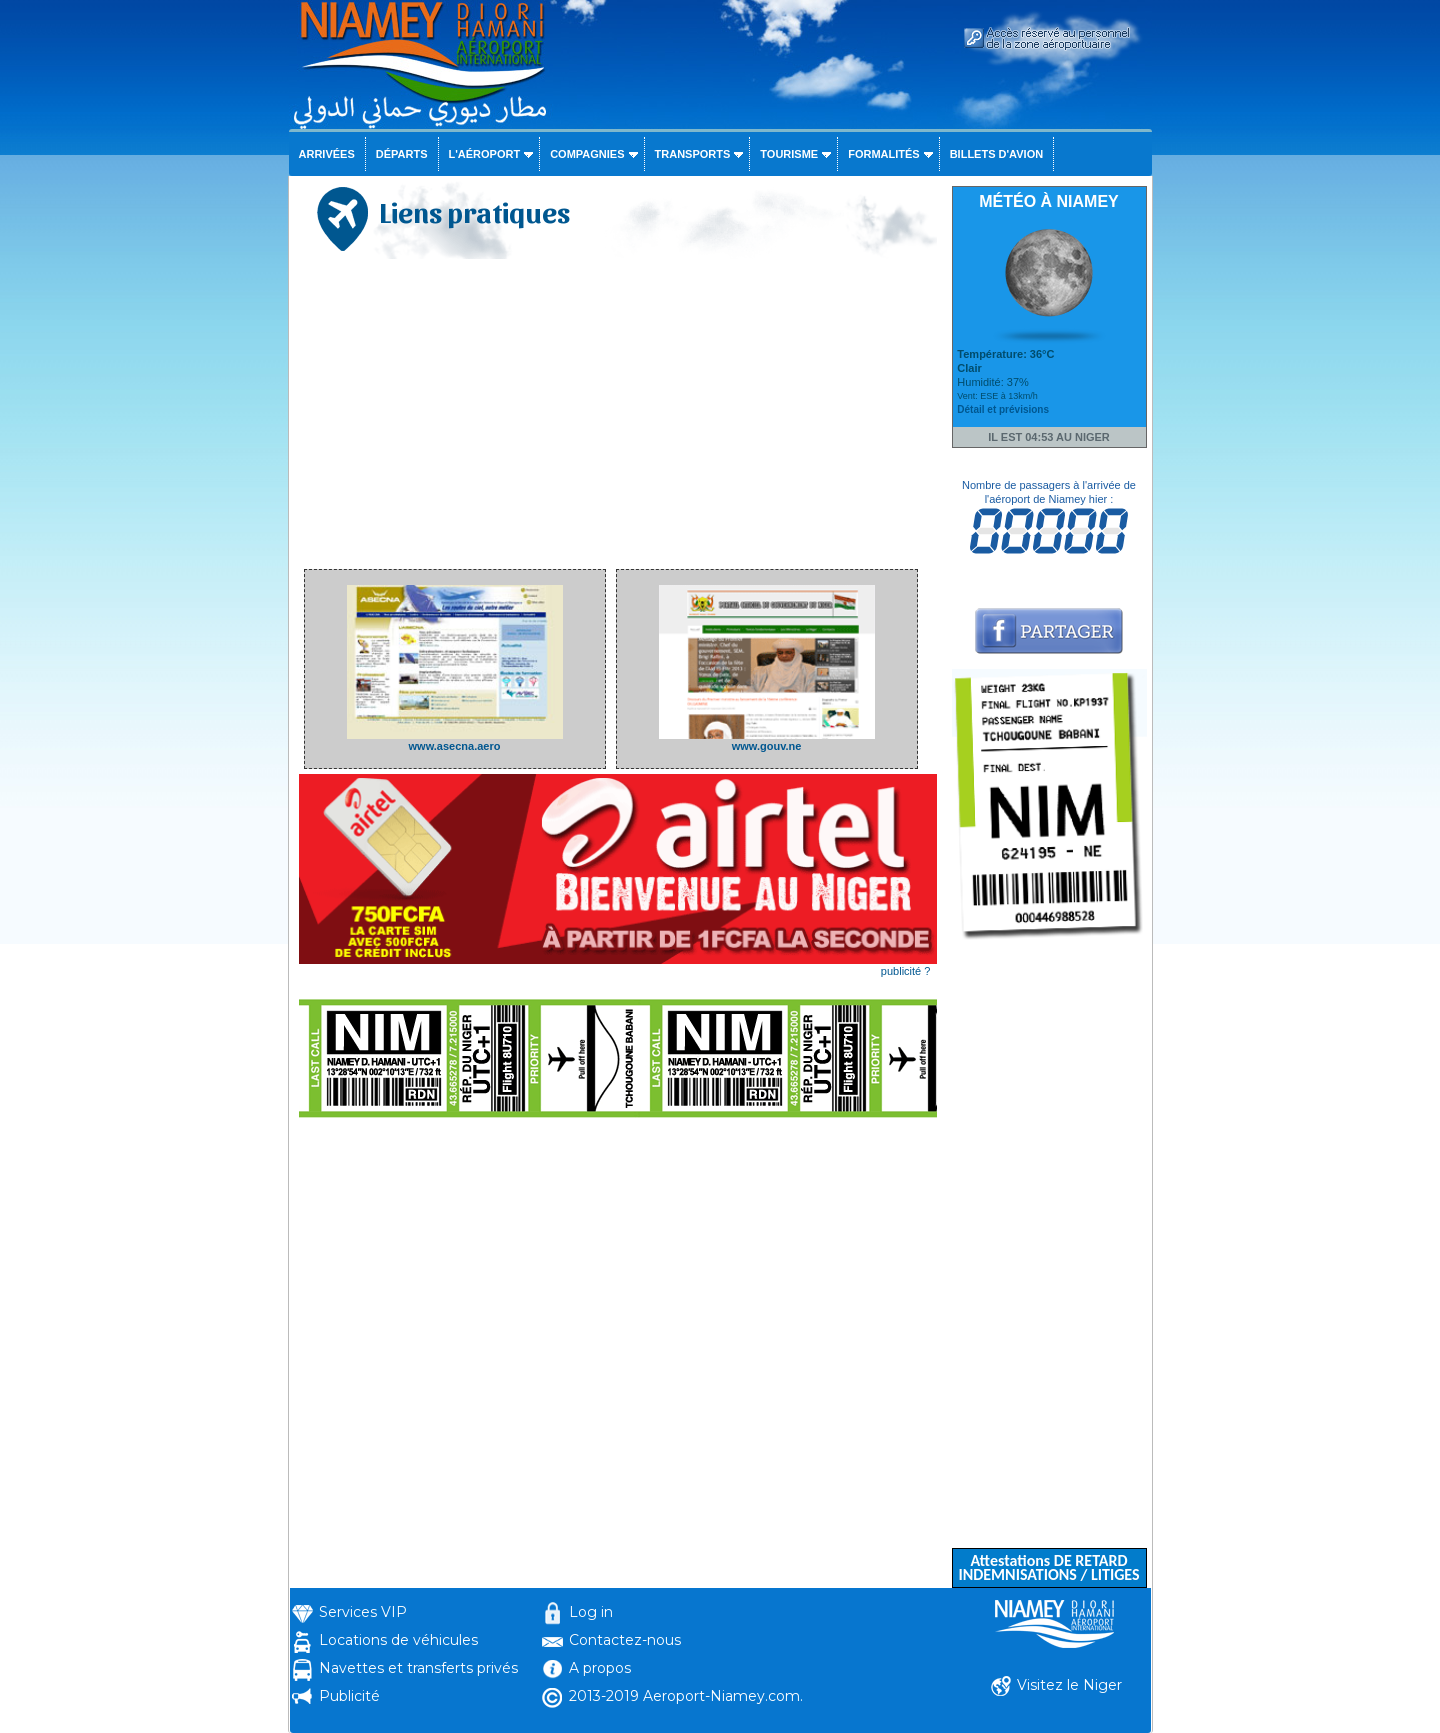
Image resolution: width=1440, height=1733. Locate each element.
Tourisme (789, 154)
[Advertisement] (618, 414)
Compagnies (587, 154)
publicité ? (906, 971)
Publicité (349, 1696)
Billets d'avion (996, 154)
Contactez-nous (625, 1640)
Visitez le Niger (1069, 1685)
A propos (600, 1668)
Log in (591, 1612)
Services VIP (363, 1612)
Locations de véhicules (398, 1640)
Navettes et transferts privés (418, 1668)
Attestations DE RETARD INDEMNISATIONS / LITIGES (1048, 1567)
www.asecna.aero (455, 740)
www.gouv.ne (767, 740)
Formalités (884, 154)
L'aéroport (485, 154)
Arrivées (327, 154)
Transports (693, 154)
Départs (402, 154)
